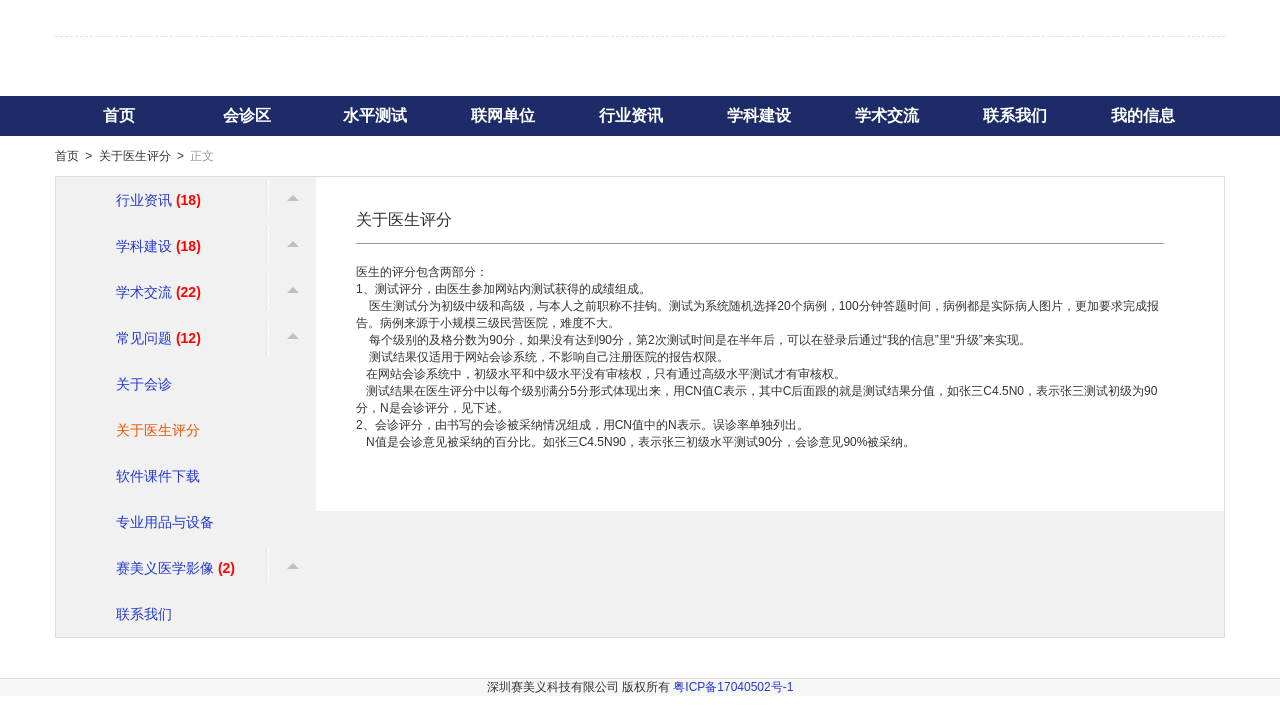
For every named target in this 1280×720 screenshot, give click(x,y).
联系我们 (1015, 115)
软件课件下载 (158, 476)
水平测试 (375, 115)
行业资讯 (631, 115)
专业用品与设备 (165, 522)
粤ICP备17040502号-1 (733, 687)
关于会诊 (144, 384)
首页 (119, 115)
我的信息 (1143, 115)
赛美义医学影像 (175, 568)
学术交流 (887, 115)
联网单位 (503, 115)
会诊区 (247, 115)
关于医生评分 (135, 156)
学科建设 (759, 115)
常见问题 (158, 338)
